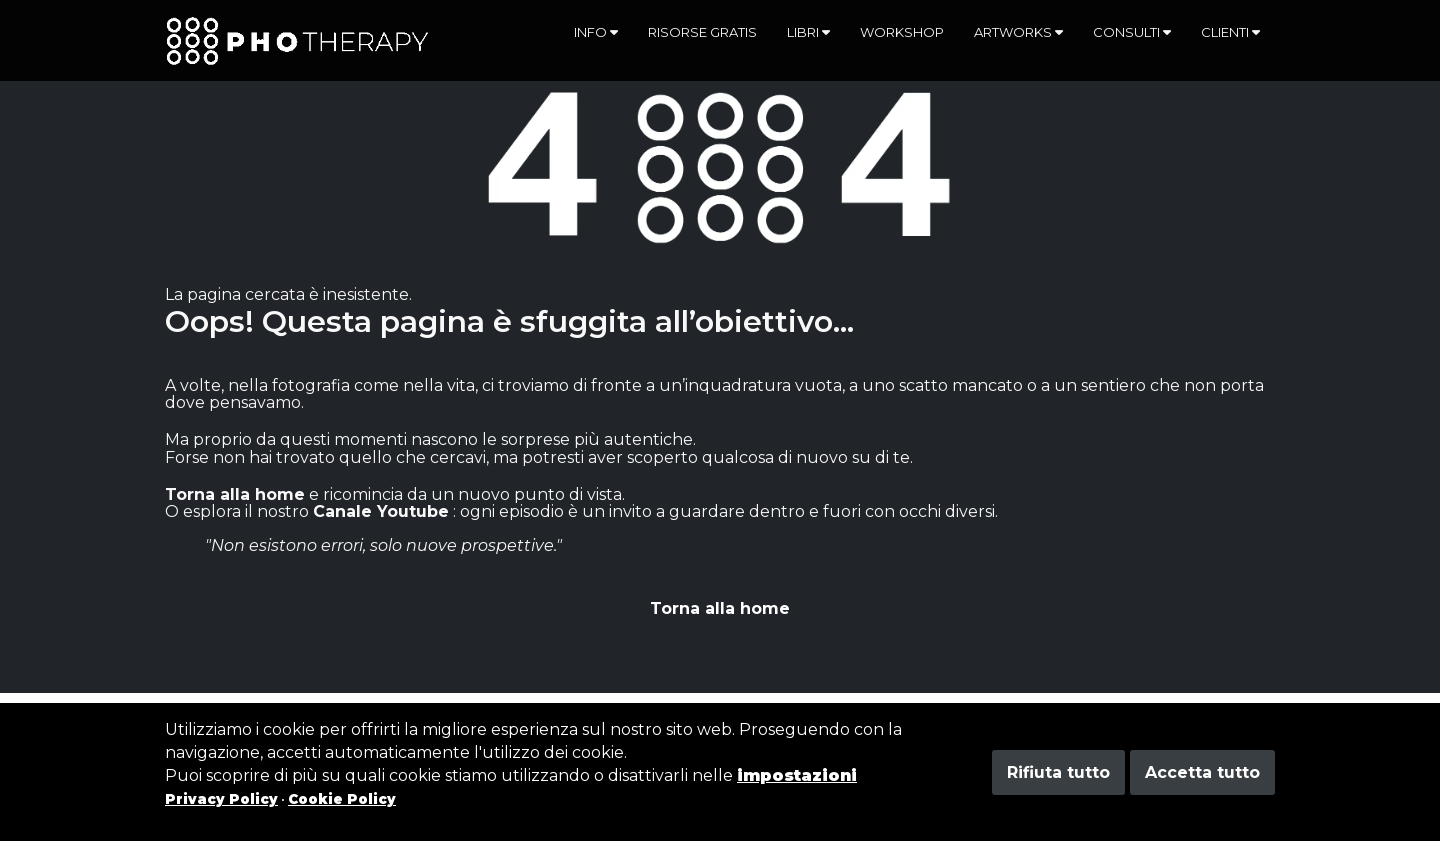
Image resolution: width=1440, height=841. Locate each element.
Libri (808, 32)
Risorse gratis (702, 32)
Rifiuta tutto (1058, 772)
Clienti (1230, 32)
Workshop (902, 32)
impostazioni (797, 775)
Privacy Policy (221, 799)
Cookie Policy (342, 799)
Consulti (1132, 32)
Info (596, 32)
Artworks (1018, 32)
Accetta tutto (1202, 772)
